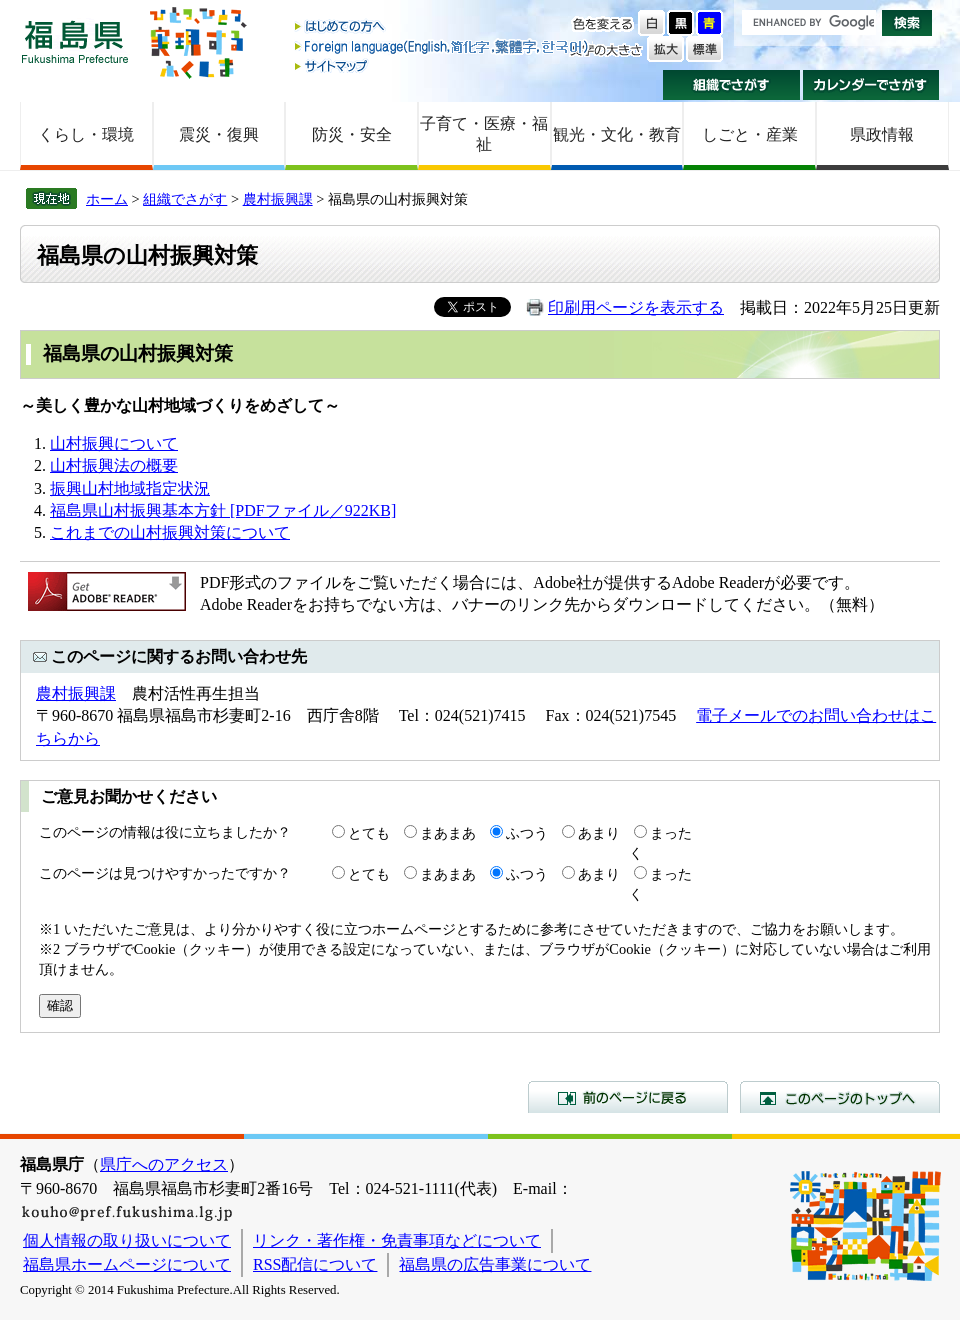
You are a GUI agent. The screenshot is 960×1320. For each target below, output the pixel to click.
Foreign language (443, 46)
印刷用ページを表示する (636, 307)
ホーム (107, 199)
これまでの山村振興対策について (170, 532)
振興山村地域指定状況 (130, 488)
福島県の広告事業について (495, 1264)
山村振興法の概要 (114, 465)
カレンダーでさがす (871, 85)
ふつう (527, 833)
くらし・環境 (86, 134)
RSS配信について (315, 1264)
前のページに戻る (628, 1097)
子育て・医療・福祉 (484, 134)
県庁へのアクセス (164, 1164)
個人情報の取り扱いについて (127, 1240)
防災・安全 (352, 134)
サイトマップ (443, 65)
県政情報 (882, 134)
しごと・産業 (750, 134)
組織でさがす (731, 85)
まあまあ (448, 833)
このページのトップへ (840, 1097)
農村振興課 (278, 199)
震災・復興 (219, 134)
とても (369, 833)
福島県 (75, 41)
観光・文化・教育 (617, 134)
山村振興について (114, 443)
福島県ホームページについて (127, 1264)
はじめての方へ (443, 27)
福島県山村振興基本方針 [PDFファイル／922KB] (223, 510)
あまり (599, 833)
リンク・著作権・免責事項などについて (397, 1240)
